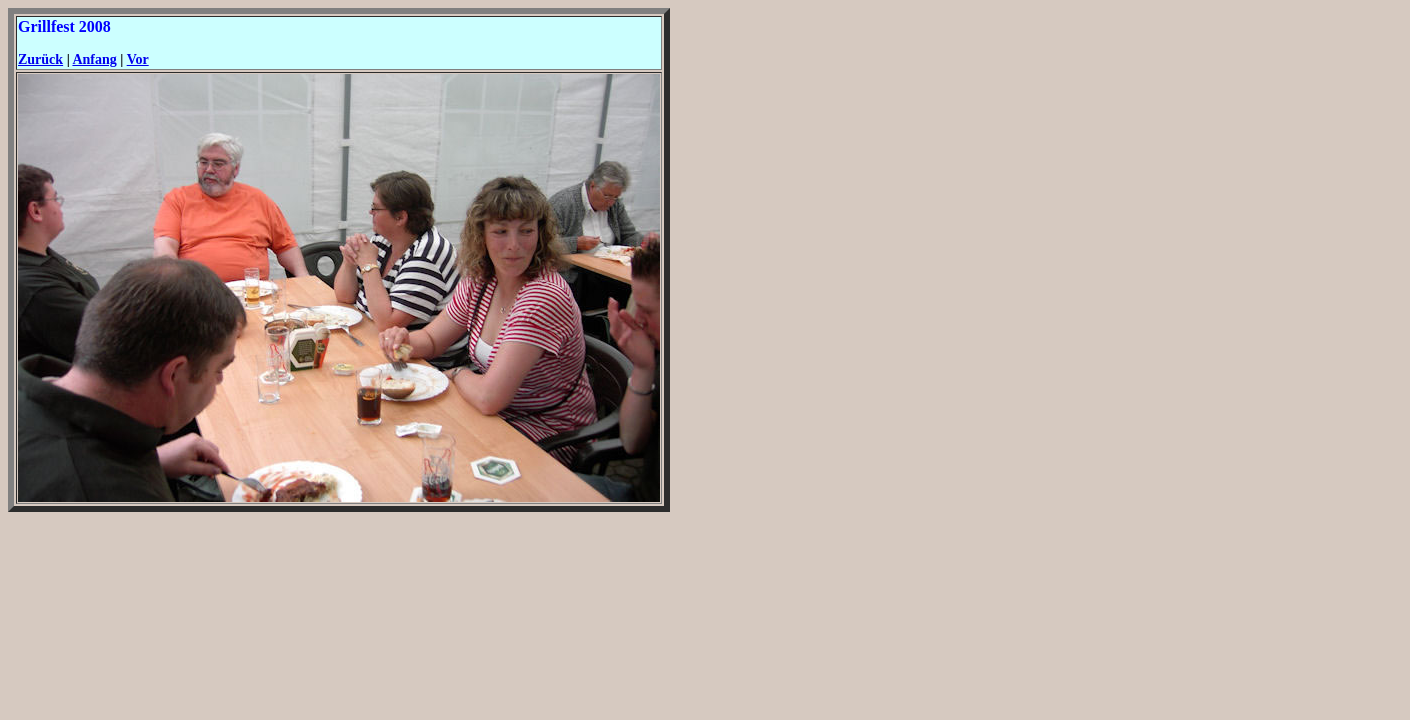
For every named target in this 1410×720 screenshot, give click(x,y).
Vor (138, 59)
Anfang (94, 59)
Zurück (40, 59)
